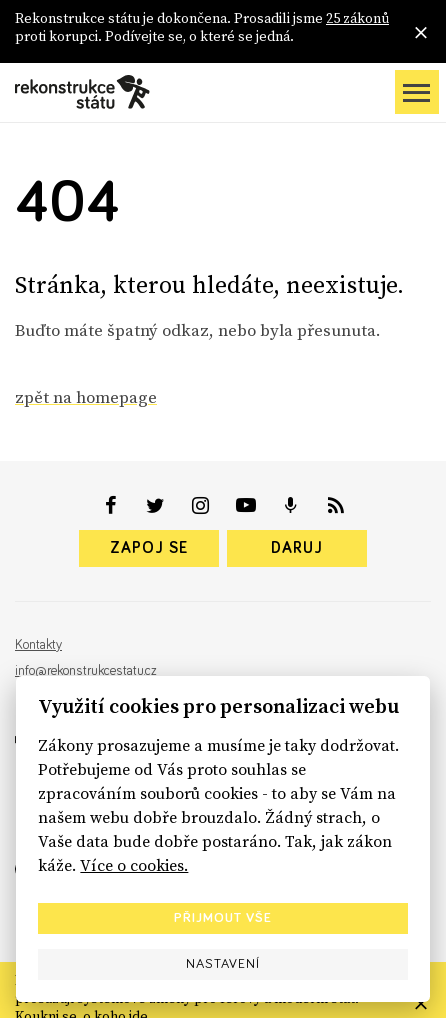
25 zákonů (357, 18)
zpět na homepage (86, 397)
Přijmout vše (223, 918)
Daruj (297, 548)
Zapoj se (149, 548)
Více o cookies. (134, 865)
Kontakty (38, 645)
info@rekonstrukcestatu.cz (86, 671)
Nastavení (223, 964)
